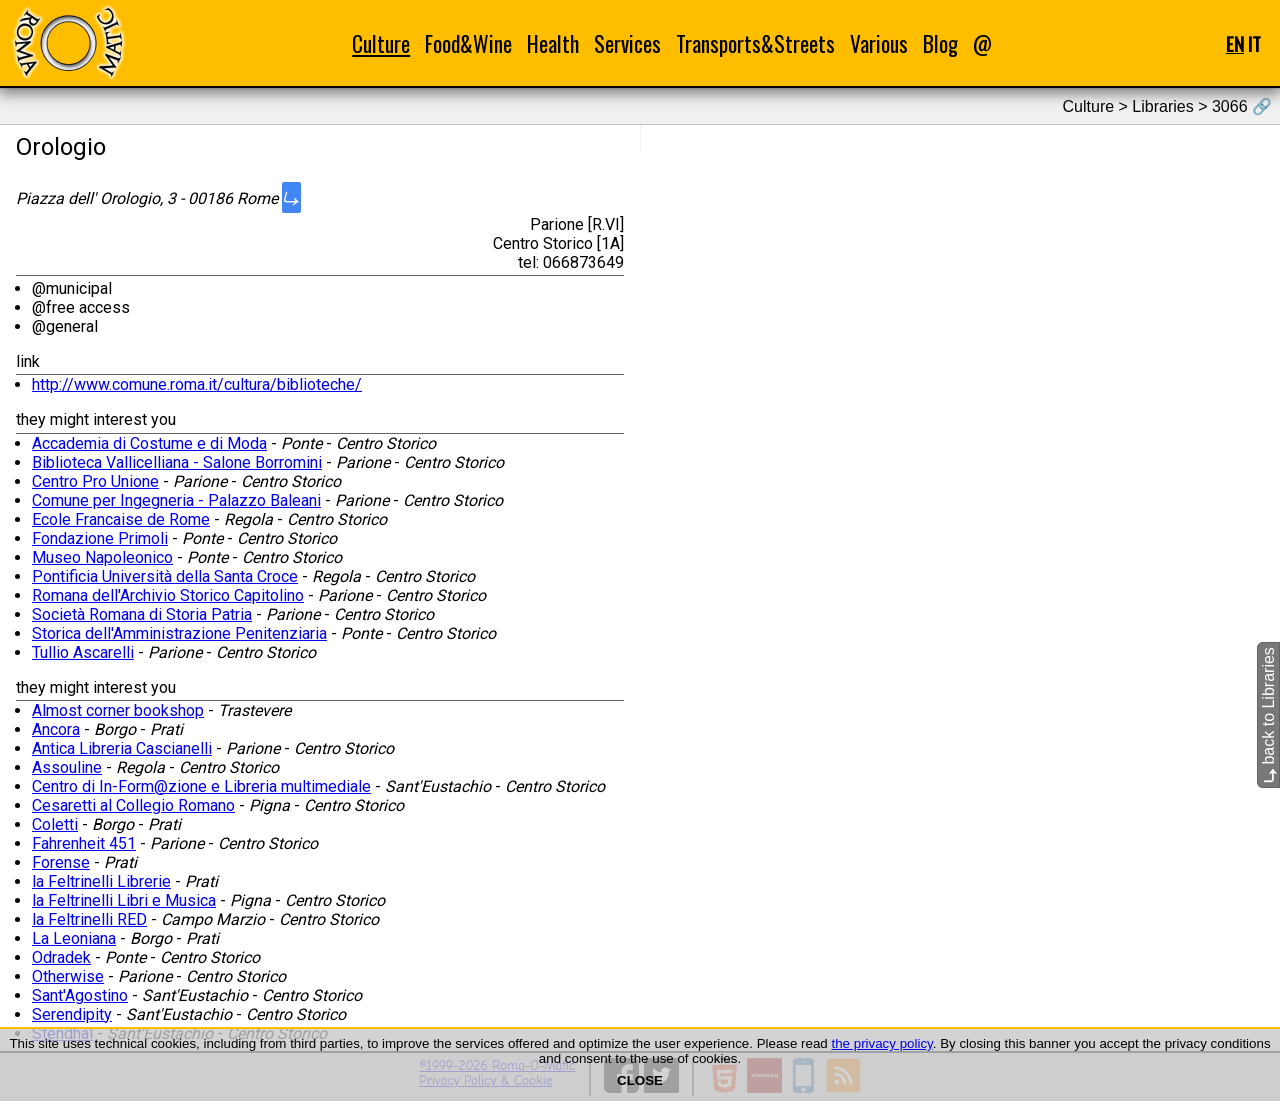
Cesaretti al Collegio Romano (133, 805)
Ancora (56, 729)
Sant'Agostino (80, 995)
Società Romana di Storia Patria (142, 614)
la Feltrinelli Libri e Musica (124, 900)
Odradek (61, 957)
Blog (940, 43)
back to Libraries (1268, 715)
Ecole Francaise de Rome (121, 519)
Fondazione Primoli (100, 538)
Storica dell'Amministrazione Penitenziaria (179, 633)
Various (879, 43)
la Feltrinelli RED (89, 919)
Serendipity (72, 1014)
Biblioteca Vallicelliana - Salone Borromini (177, 462)
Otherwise (68, 976)
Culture (381, 43)
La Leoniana (74, 938)
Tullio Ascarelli (83, 652)
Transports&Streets (755, 43)
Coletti (55, 824)
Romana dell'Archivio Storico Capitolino (168, 595)
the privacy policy (881, 1043)
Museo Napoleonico (102, 557)
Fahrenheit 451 (84, 843)
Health (553, 43)
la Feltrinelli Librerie (101, 881)
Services (627, 43)
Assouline (67, 767)
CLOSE (640, 1080)
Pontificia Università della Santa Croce (165, 576)
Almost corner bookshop (118, 710)
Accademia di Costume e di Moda (149, 443)
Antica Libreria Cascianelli (122, 748)
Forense (61, 862)
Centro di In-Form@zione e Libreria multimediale (201, 786)
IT (1254, 43)
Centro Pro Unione (95, 481)
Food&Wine (468, 43)
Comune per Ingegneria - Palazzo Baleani (176, 500)
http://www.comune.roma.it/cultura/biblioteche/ (197, 384)
